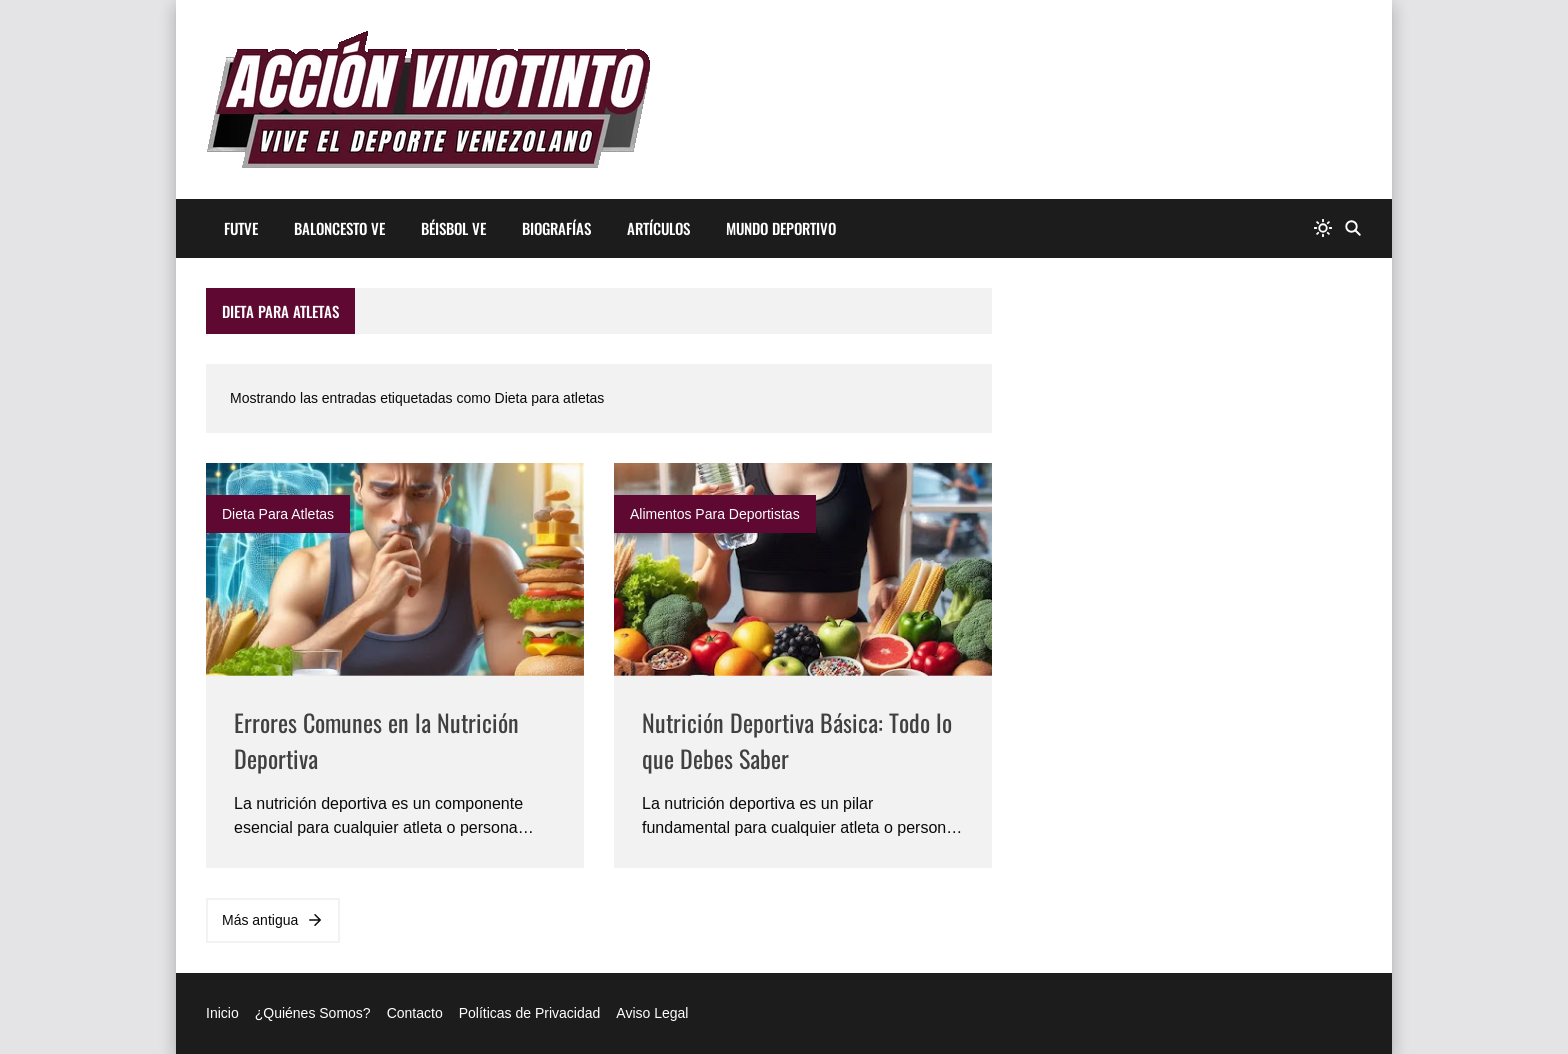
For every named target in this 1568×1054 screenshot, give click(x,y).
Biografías (556, 228)
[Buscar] (1353, 228)
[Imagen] (395, 569)
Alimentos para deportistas (715, 514)
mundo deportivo (781, 228)
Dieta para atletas (278, 514)
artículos (658, 228)
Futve (241, 228)
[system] (1323, 228)
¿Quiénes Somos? (313, 1013)
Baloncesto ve (339, 228)
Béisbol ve (453, 228)
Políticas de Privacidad (530, 1013)
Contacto (415, 1013)
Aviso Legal (652, 1013)
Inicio (222, 1013)
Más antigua (273, 920)
